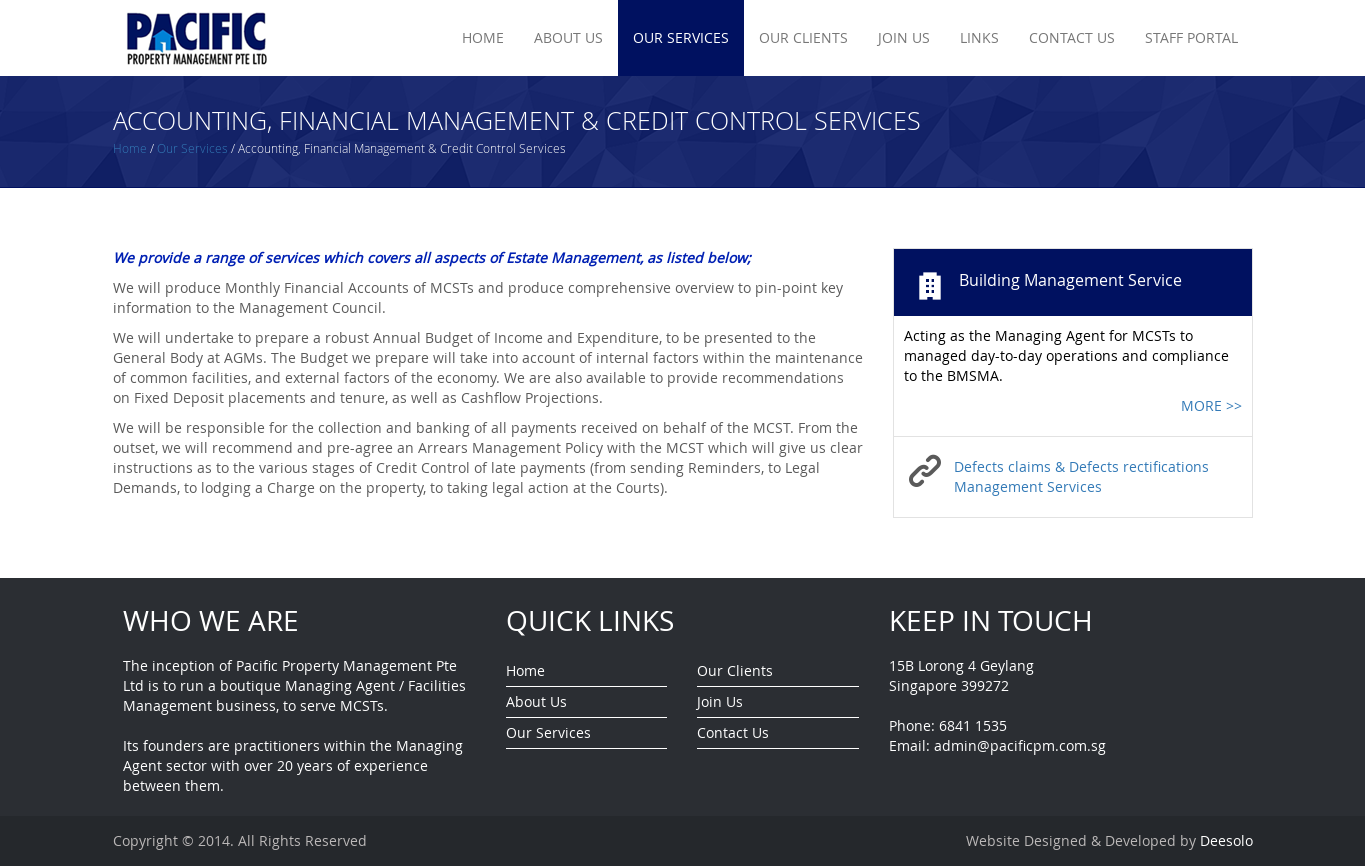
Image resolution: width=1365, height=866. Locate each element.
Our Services (681, 37)
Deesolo (1226, 840)
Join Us (904, 37)
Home (483, 37)
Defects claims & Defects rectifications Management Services (1081, 476)
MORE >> (1211, 405)
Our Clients (803, 37)
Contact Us (1072, 37)
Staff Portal (1191, 37)
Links (979, 37)
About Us (568, 37)
